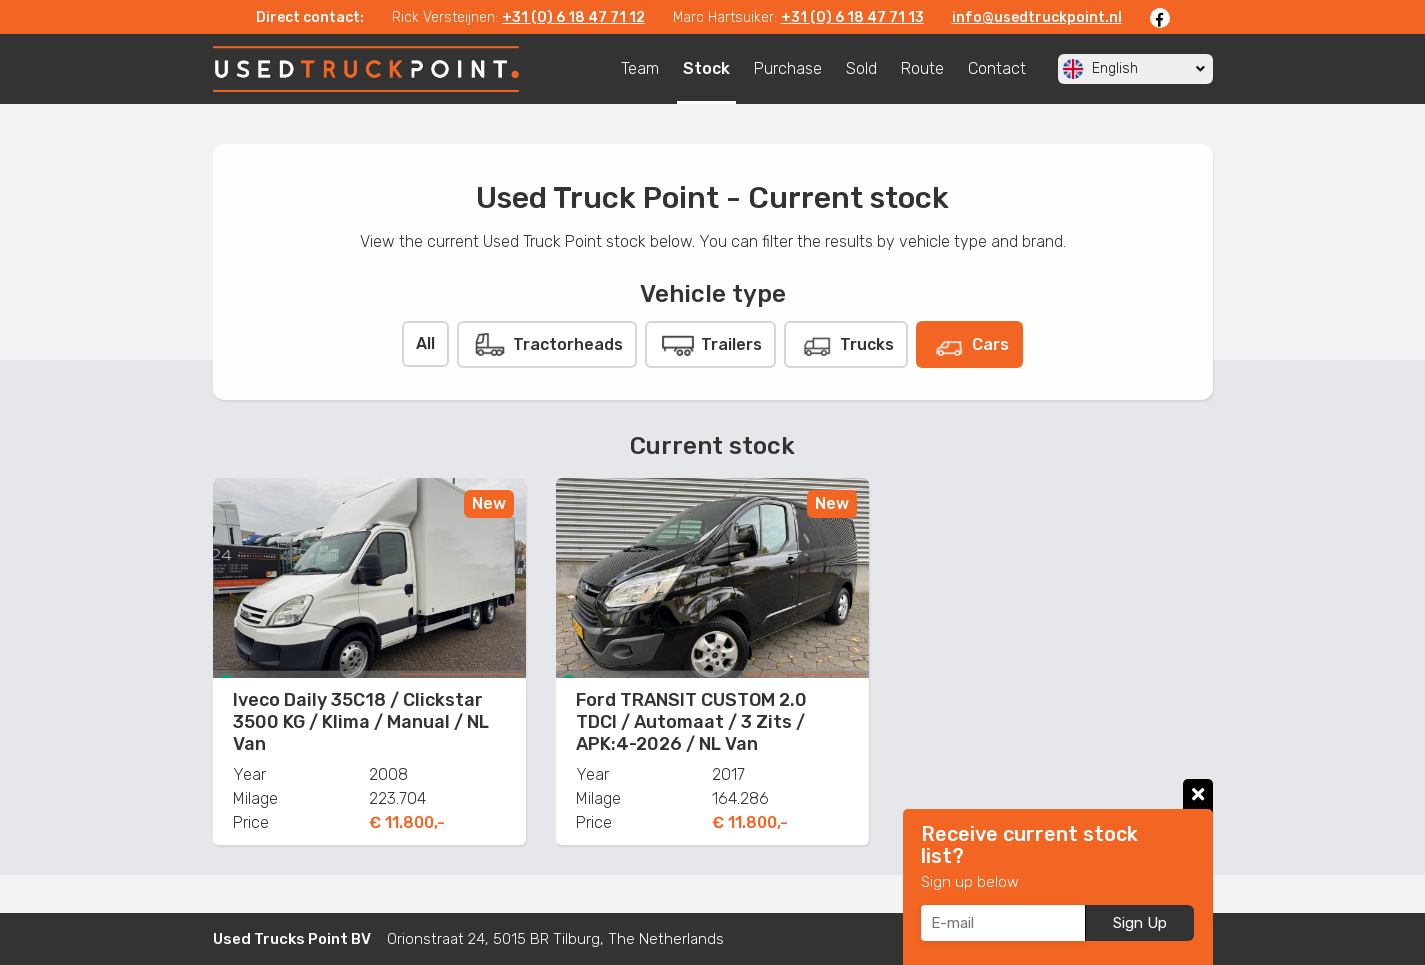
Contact (997, 68)
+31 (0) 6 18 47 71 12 (573, 17)
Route (922, 68)
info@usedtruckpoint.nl (1037, 17)
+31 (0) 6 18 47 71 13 (852, 17)
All (425, 343)
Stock (706, 68)
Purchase (788, 68)
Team (640, 68)
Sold (861, 68)
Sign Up (1140, 923)
